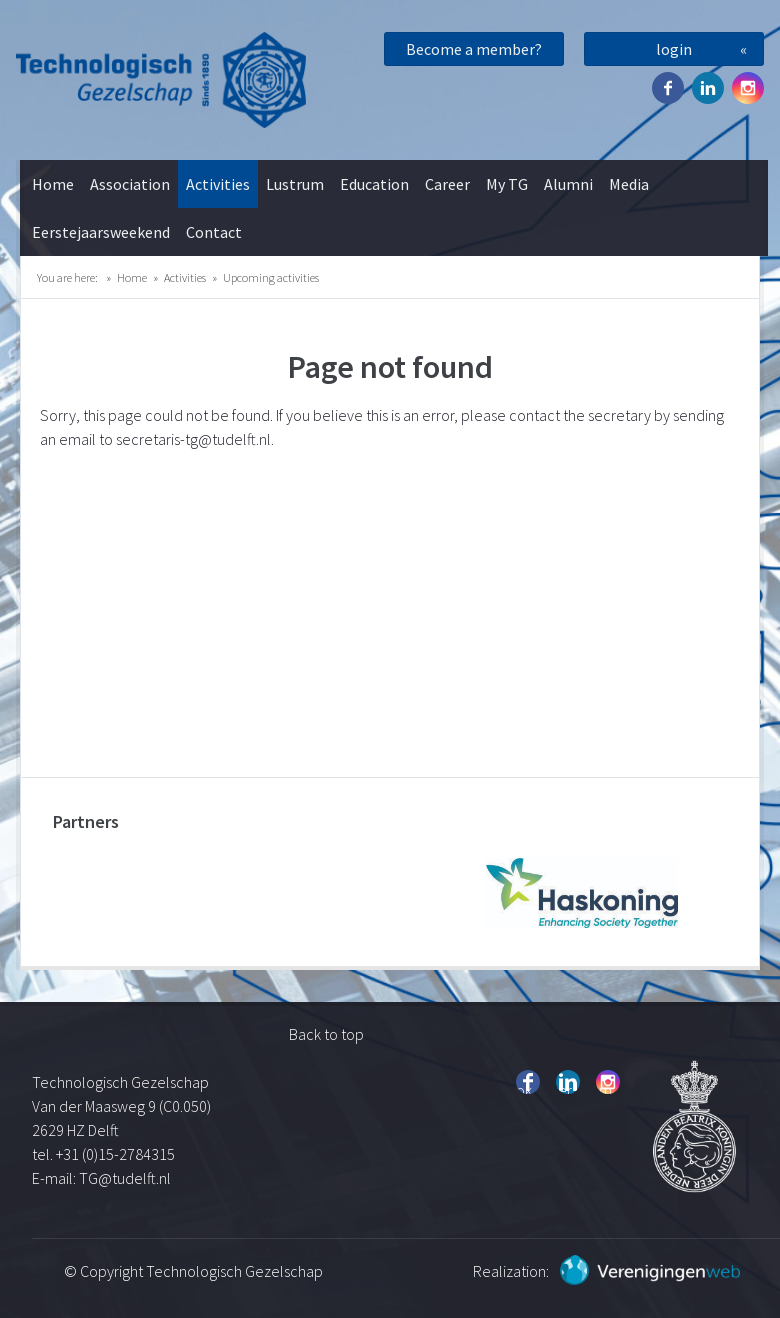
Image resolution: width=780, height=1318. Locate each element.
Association (130, 184)
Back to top (326, 1034)
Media (629, 184)
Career (447, 184)
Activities (218, 184)
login (674, 49)
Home (53, 184)
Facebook (668, 88)
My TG (507, 184)
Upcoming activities (271, 277)
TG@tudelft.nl (126, 1178)
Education (374, 184)
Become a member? (474, 49)
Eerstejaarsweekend (101, 232)
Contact (214, 232)
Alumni (568, 184)
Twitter (708, 88)
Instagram (748, 88)
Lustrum (295, 184)
